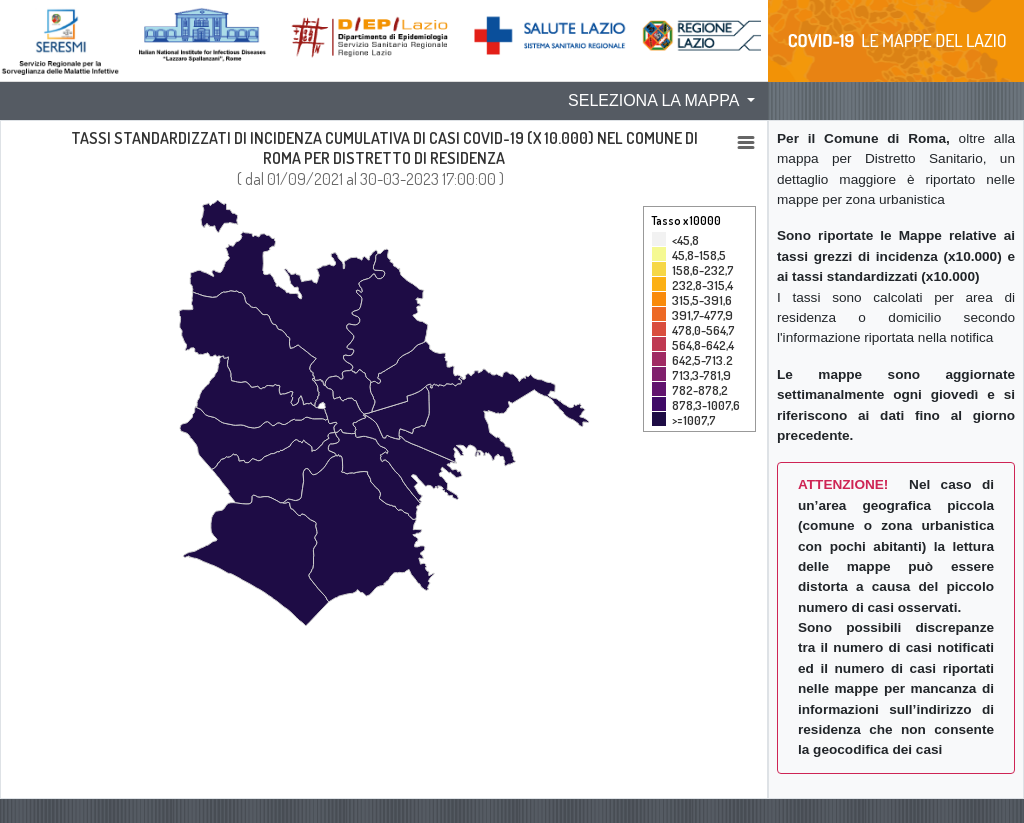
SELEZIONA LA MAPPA (655, 100)
